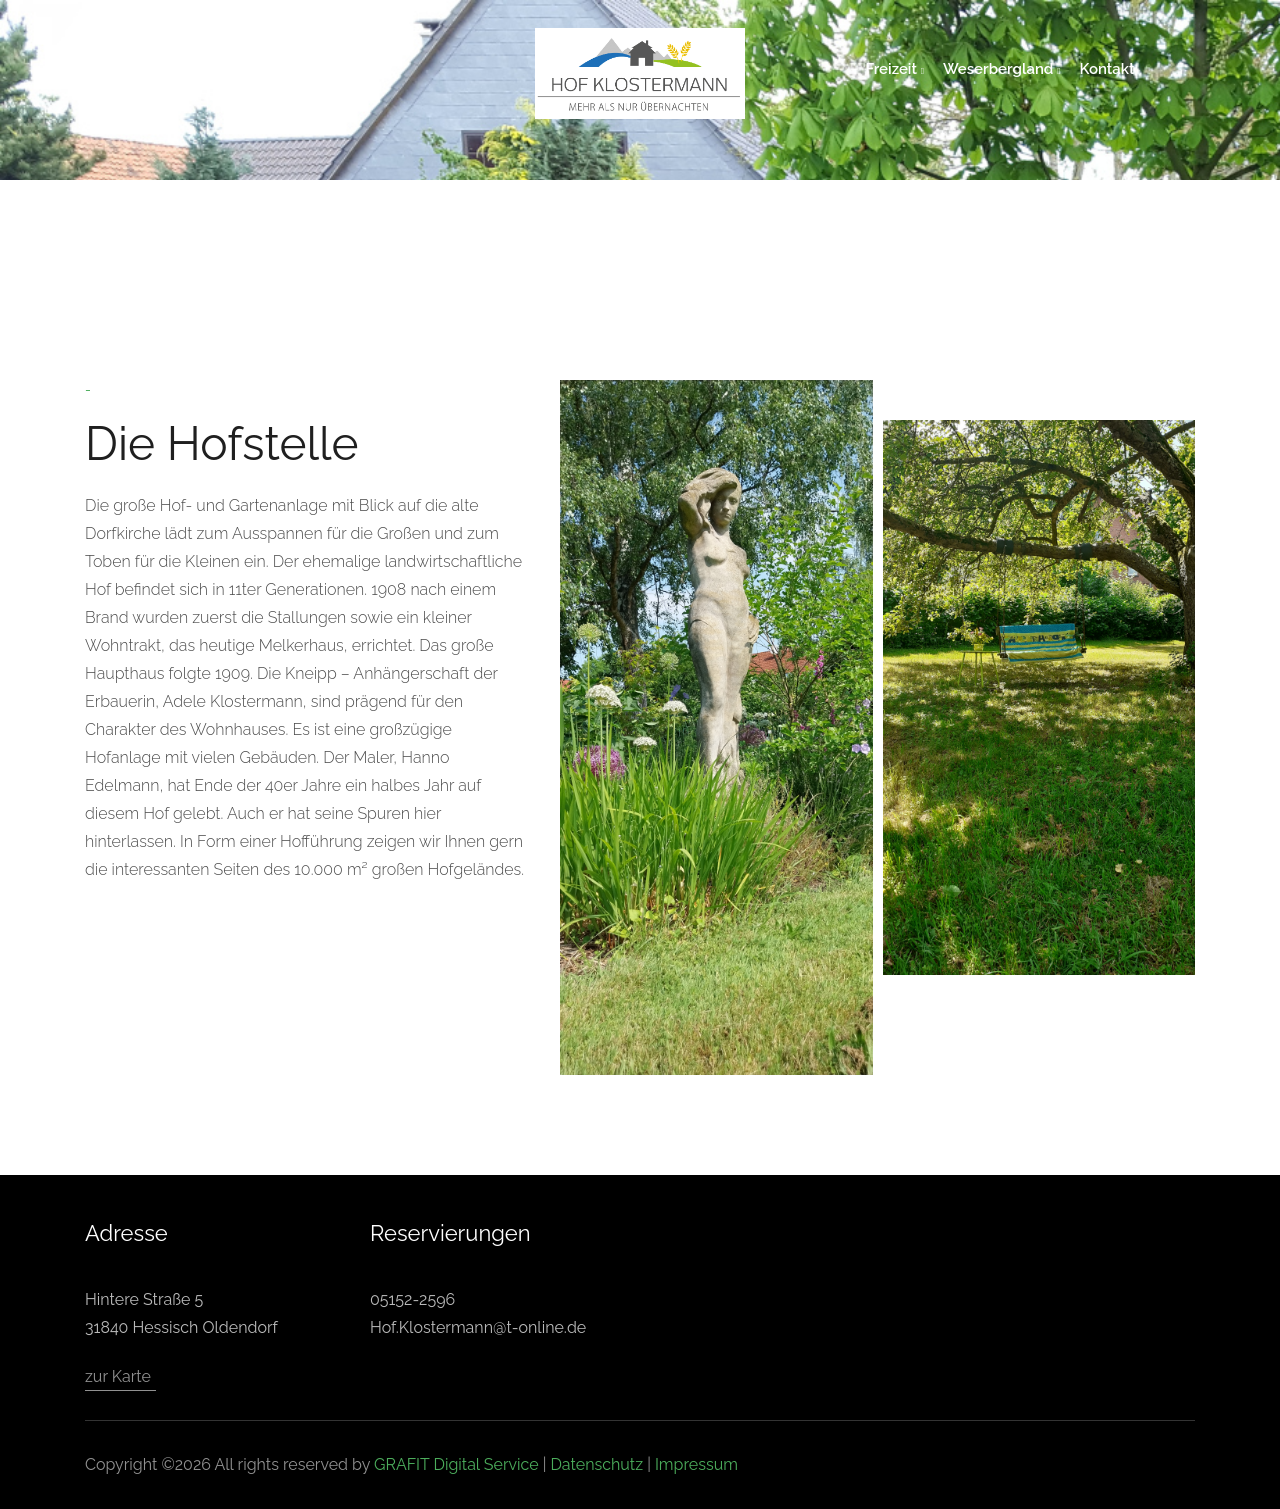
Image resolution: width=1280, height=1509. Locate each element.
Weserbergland (1001, 69)
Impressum (696, 1464)
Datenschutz (596, 1464)
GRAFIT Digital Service (456, 1464)
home (160, 69)
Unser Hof (239, 69)
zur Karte (118, 1376)
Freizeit (894, 69)
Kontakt (1107, 69)
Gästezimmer (344, 69)
